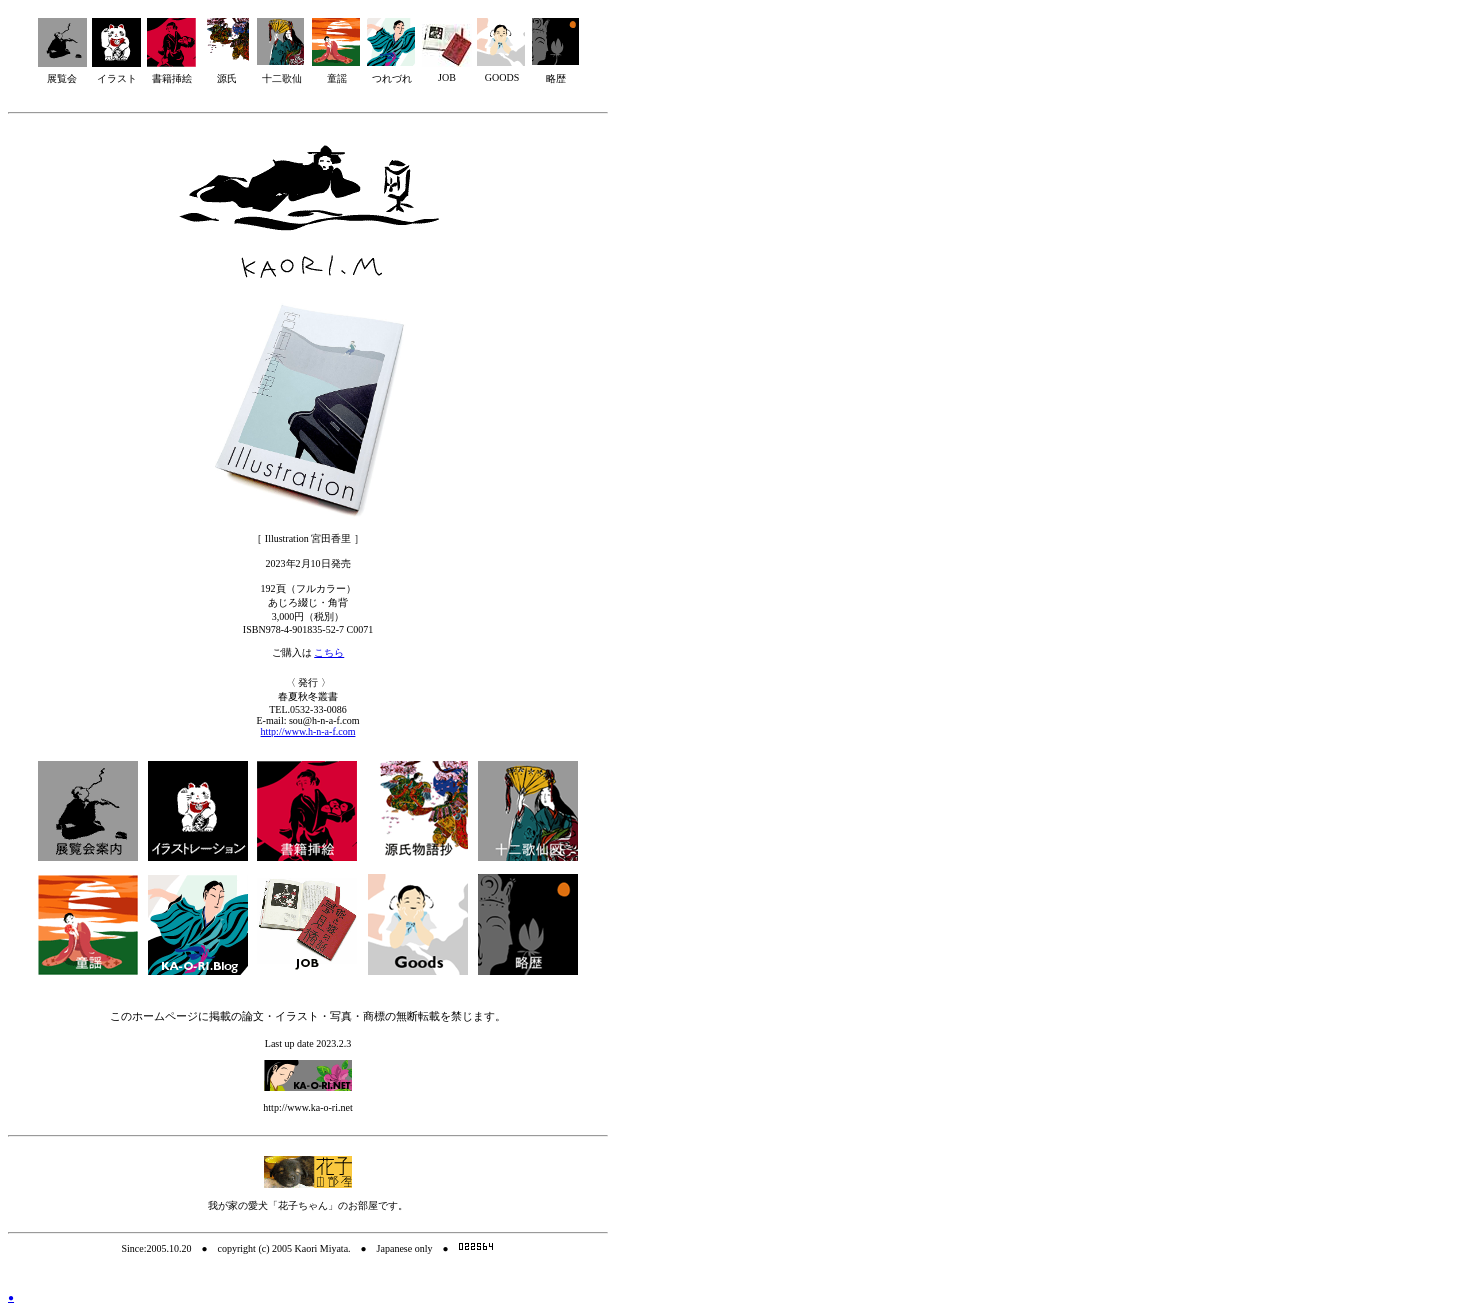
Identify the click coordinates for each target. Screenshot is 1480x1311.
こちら (329, 652)
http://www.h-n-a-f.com (308, 731)
